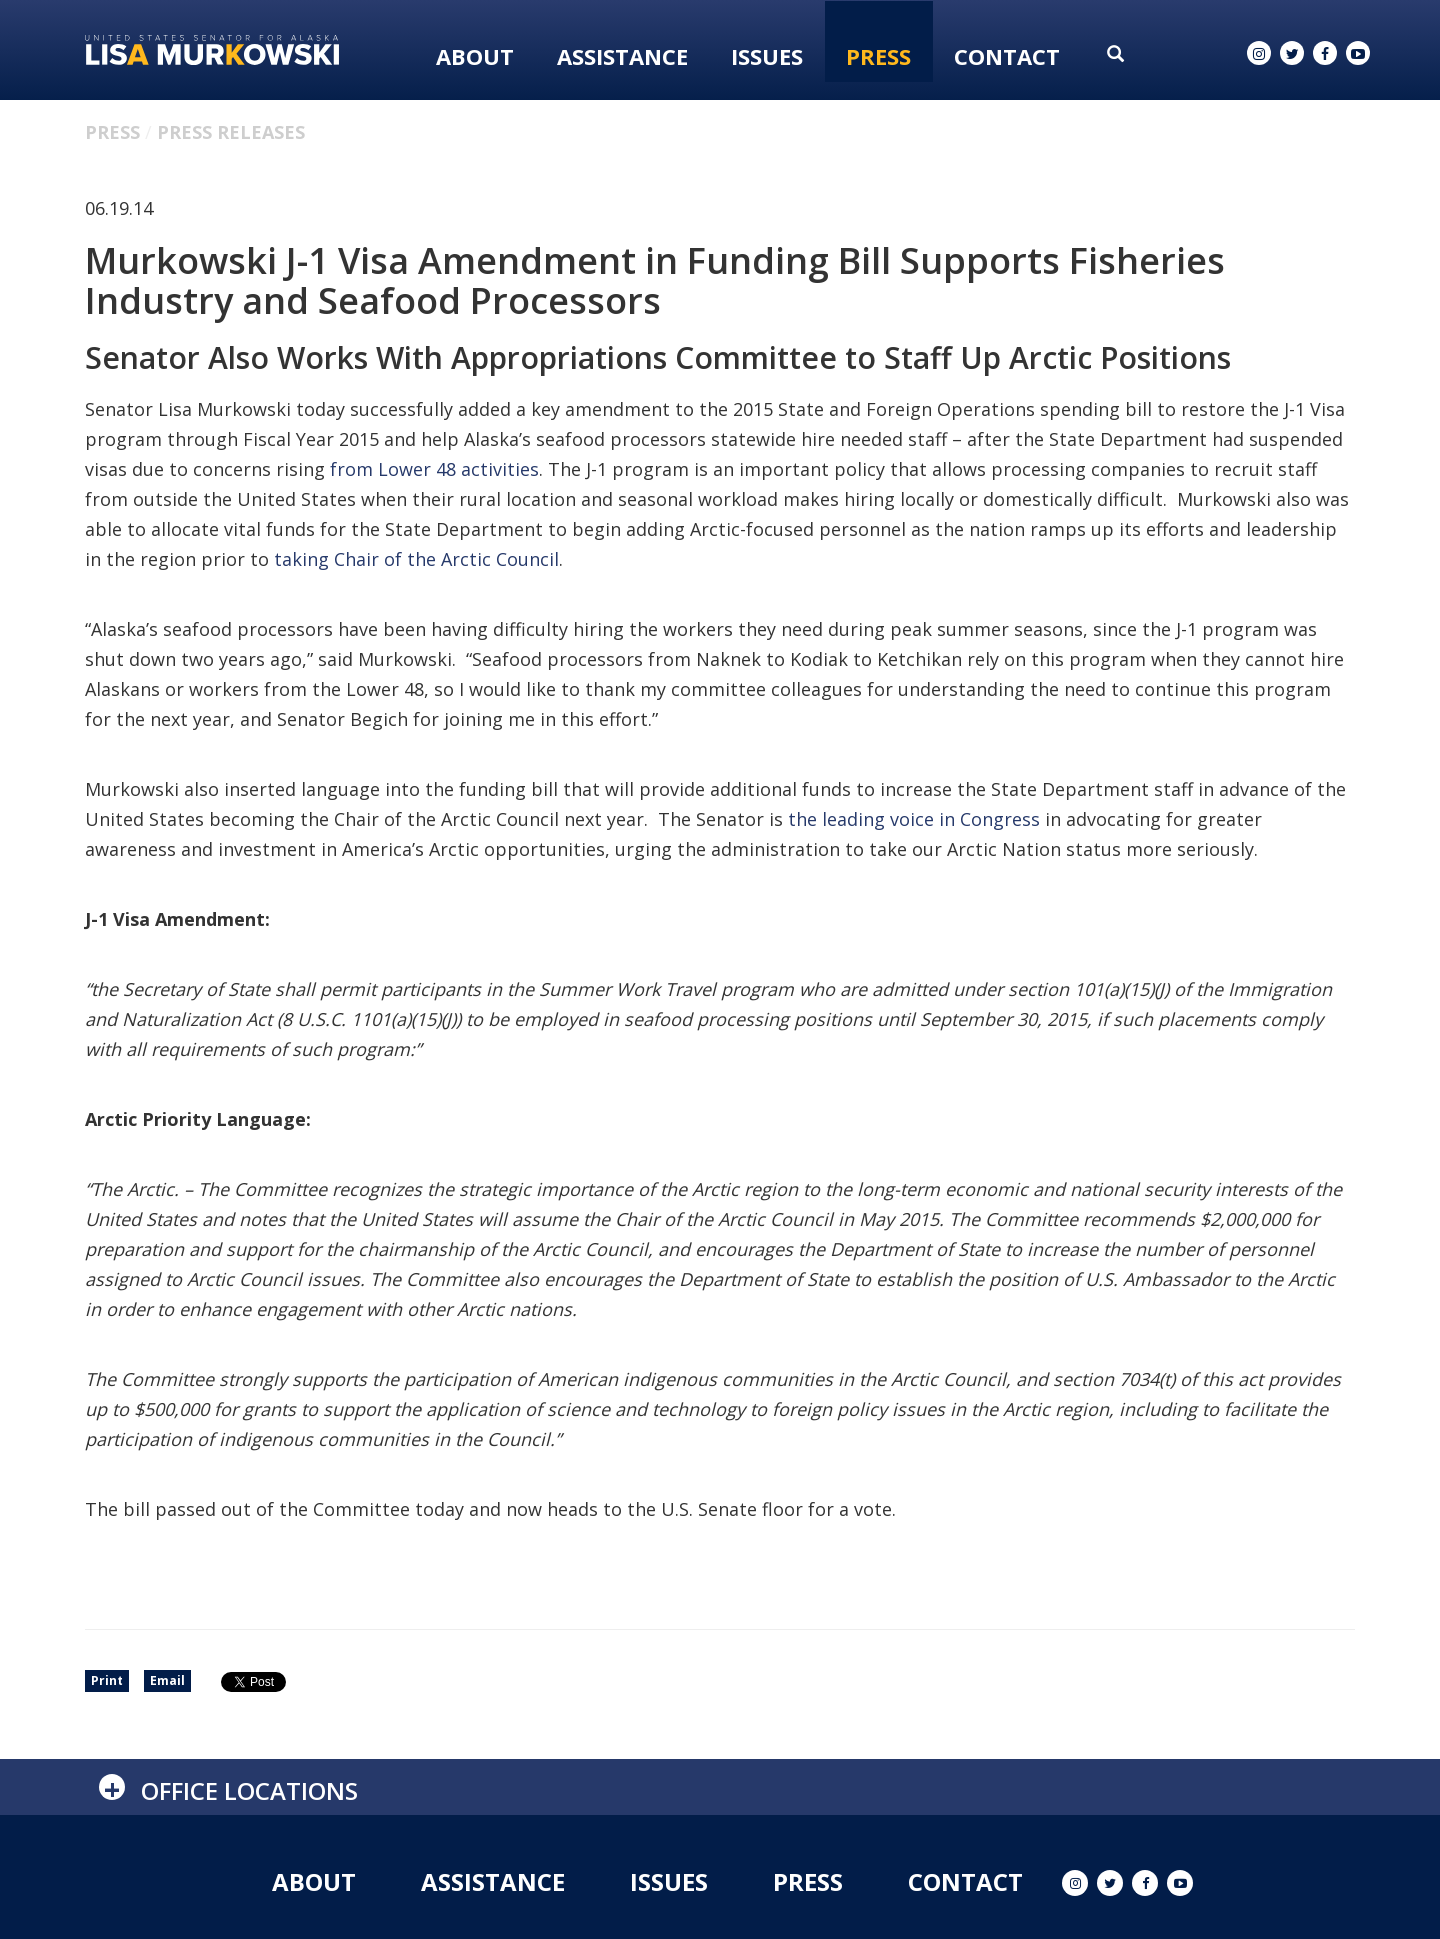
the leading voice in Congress (914, 819)
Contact (1007, 56)
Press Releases (231, 132)
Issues (767, 56)
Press (878, 56)
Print (107, 1680)
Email (167, 1680)
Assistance (622, 56)
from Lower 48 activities (434, 469)
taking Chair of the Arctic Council (416, 559)
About (475, 56)
